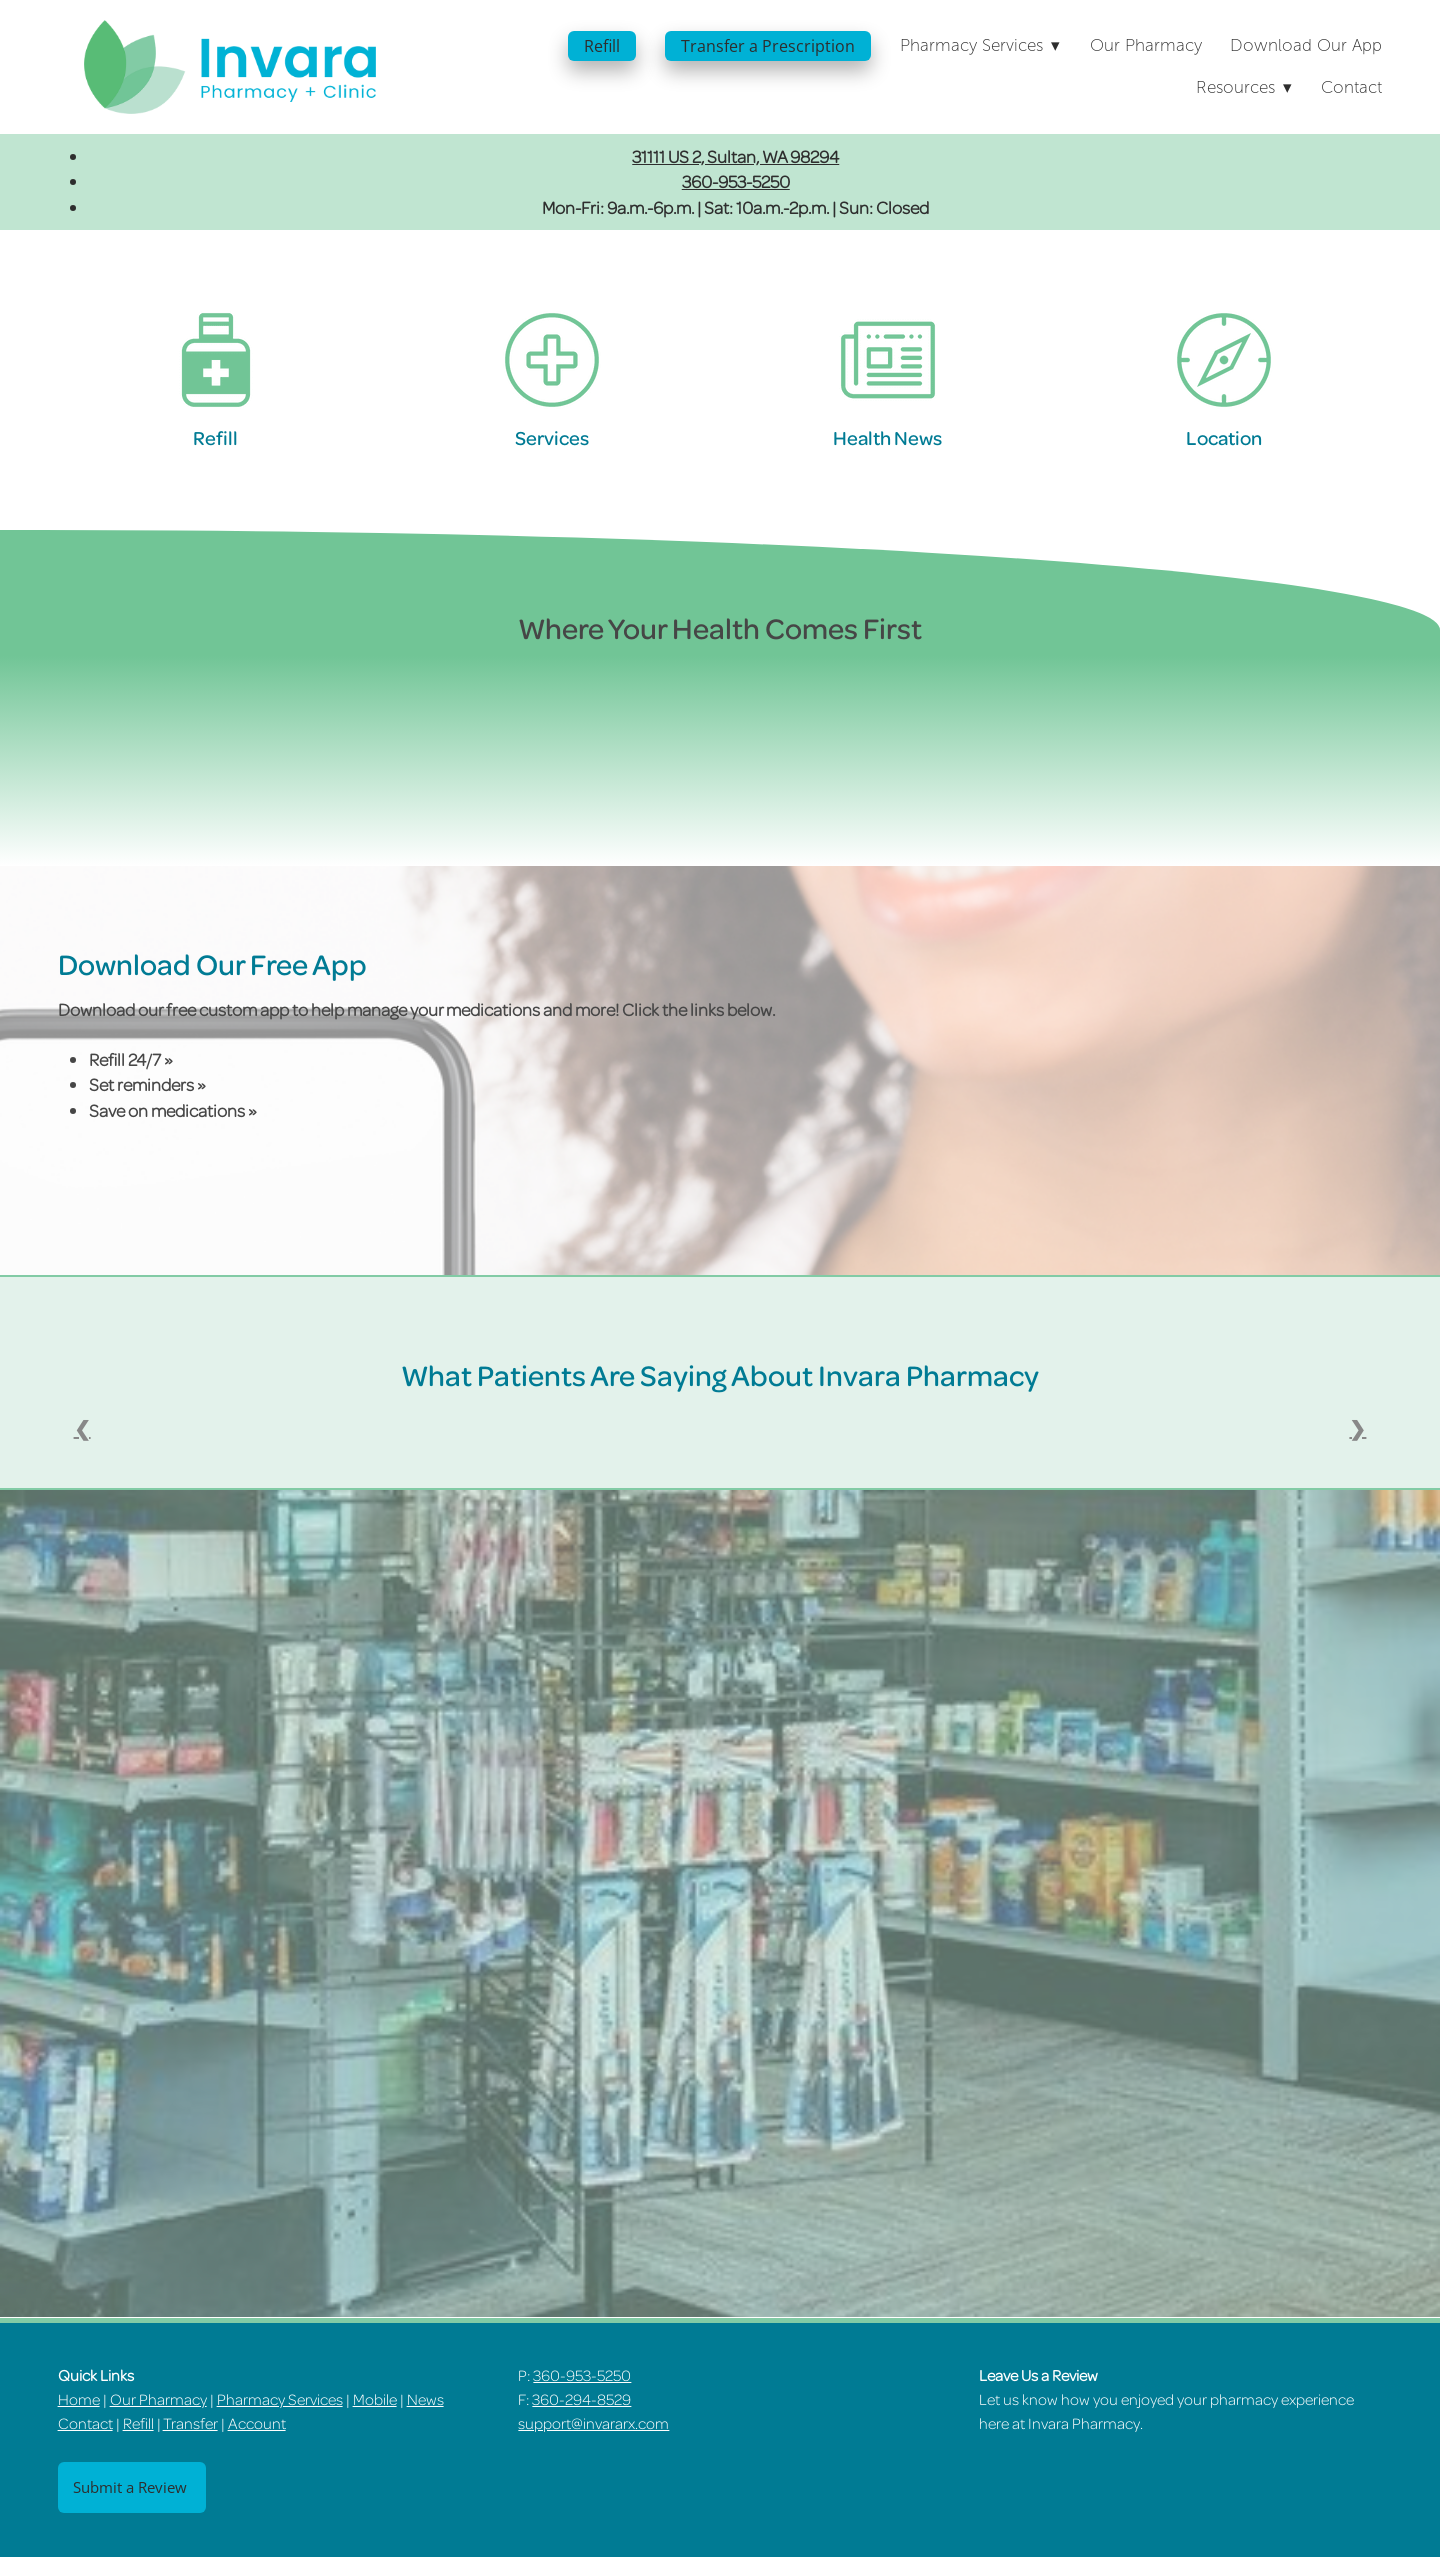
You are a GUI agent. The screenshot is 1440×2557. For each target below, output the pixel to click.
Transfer (190, 2423)
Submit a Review (132, 2487)
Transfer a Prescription (768, 46)
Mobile (375, 2399)
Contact (1351, 87)
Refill (602, 46)
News (425, 2399)
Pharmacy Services (280, 2399)
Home (79, 2399)
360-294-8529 (581, 2399)
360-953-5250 (736, 181)
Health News (887, 437)
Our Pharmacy (1146, 45)
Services (552, 437)
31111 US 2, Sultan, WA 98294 (735, 156)
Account (257, 2423)
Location (1224, 437)
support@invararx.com (593, 2423)
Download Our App (1306, 45)
